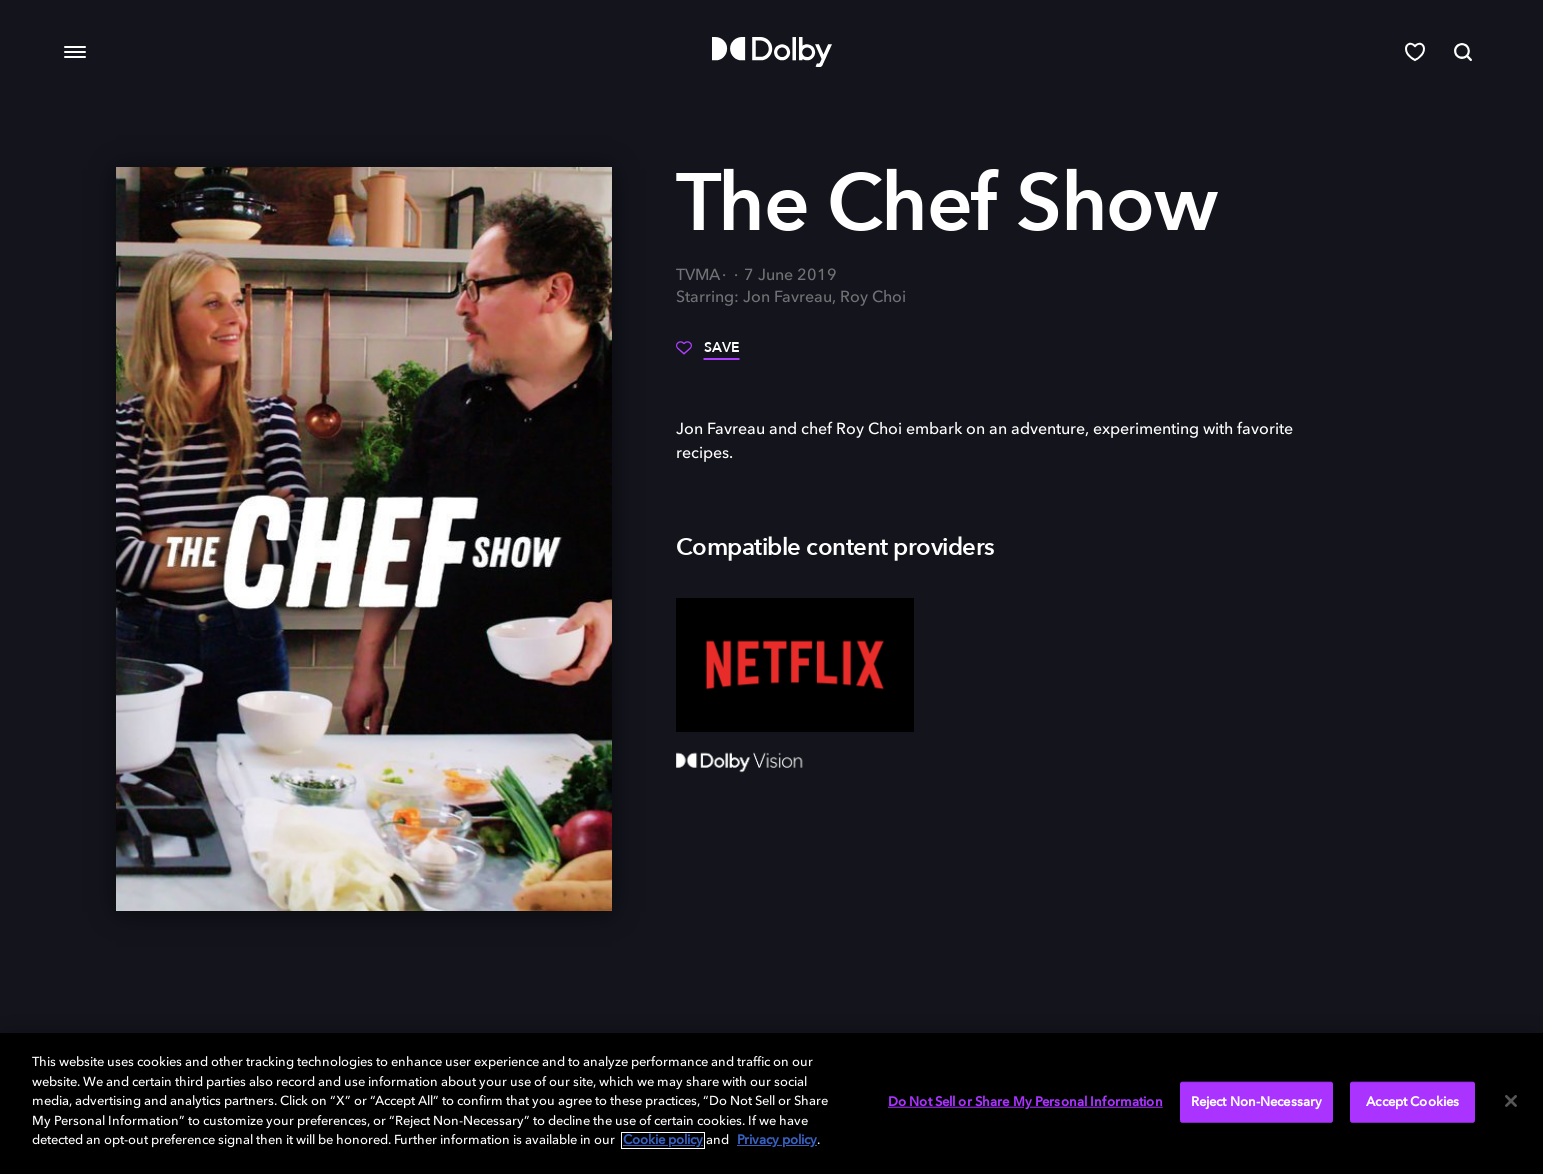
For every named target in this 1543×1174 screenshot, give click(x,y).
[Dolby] (772, 52)
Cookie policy (663, 1140)
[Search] (1463, 52)
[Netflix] (795, 665)
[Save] (708, 355)
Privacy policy (777, 1140)
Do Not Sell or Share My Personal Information (1025, 1101)
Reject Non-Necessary (1257, 1101)
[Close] (1511, 1101)
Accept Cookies (1412, 1101)
